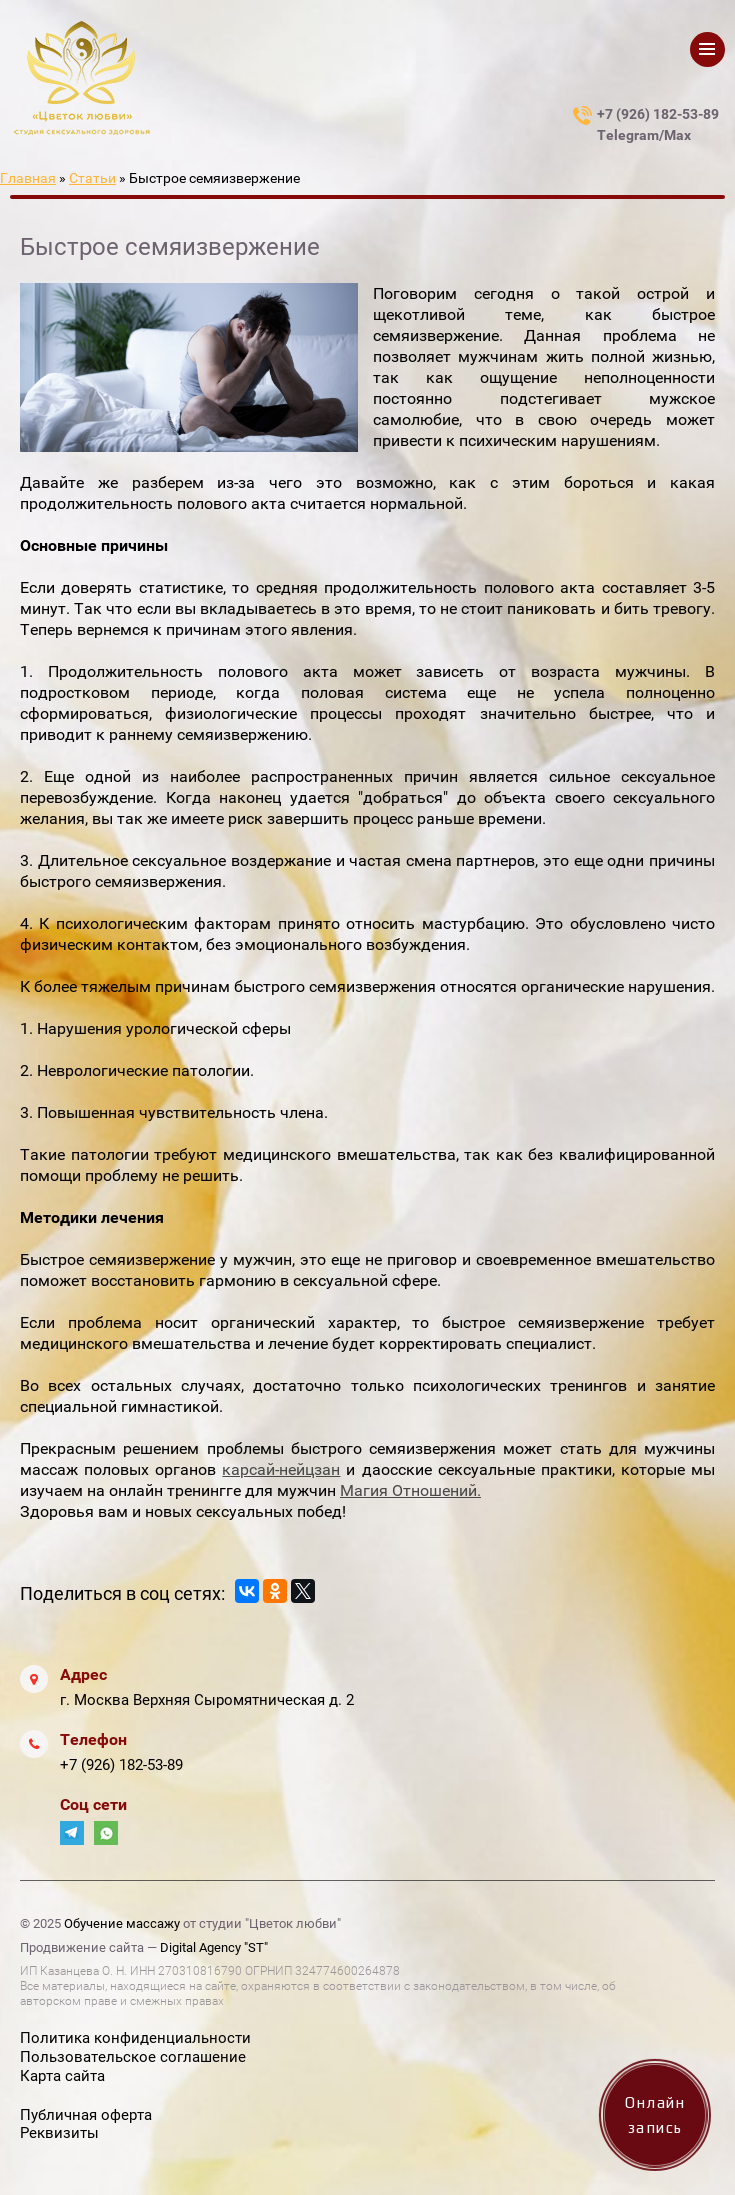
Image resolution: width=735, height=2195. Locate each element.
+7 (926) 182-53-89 (121, 1765)
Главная (28, 178)
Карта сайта (62, 2076)
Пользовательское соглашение (133, 2057)
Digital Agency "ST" (214, 1947)
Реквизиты (59, 2133)
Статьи (92, 178)
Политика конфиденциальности (135, 2038)
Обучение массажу (122, 1923)
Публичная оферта (86, 2115)
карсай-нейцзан (281, 1469)
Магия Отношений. (410, 1490)
